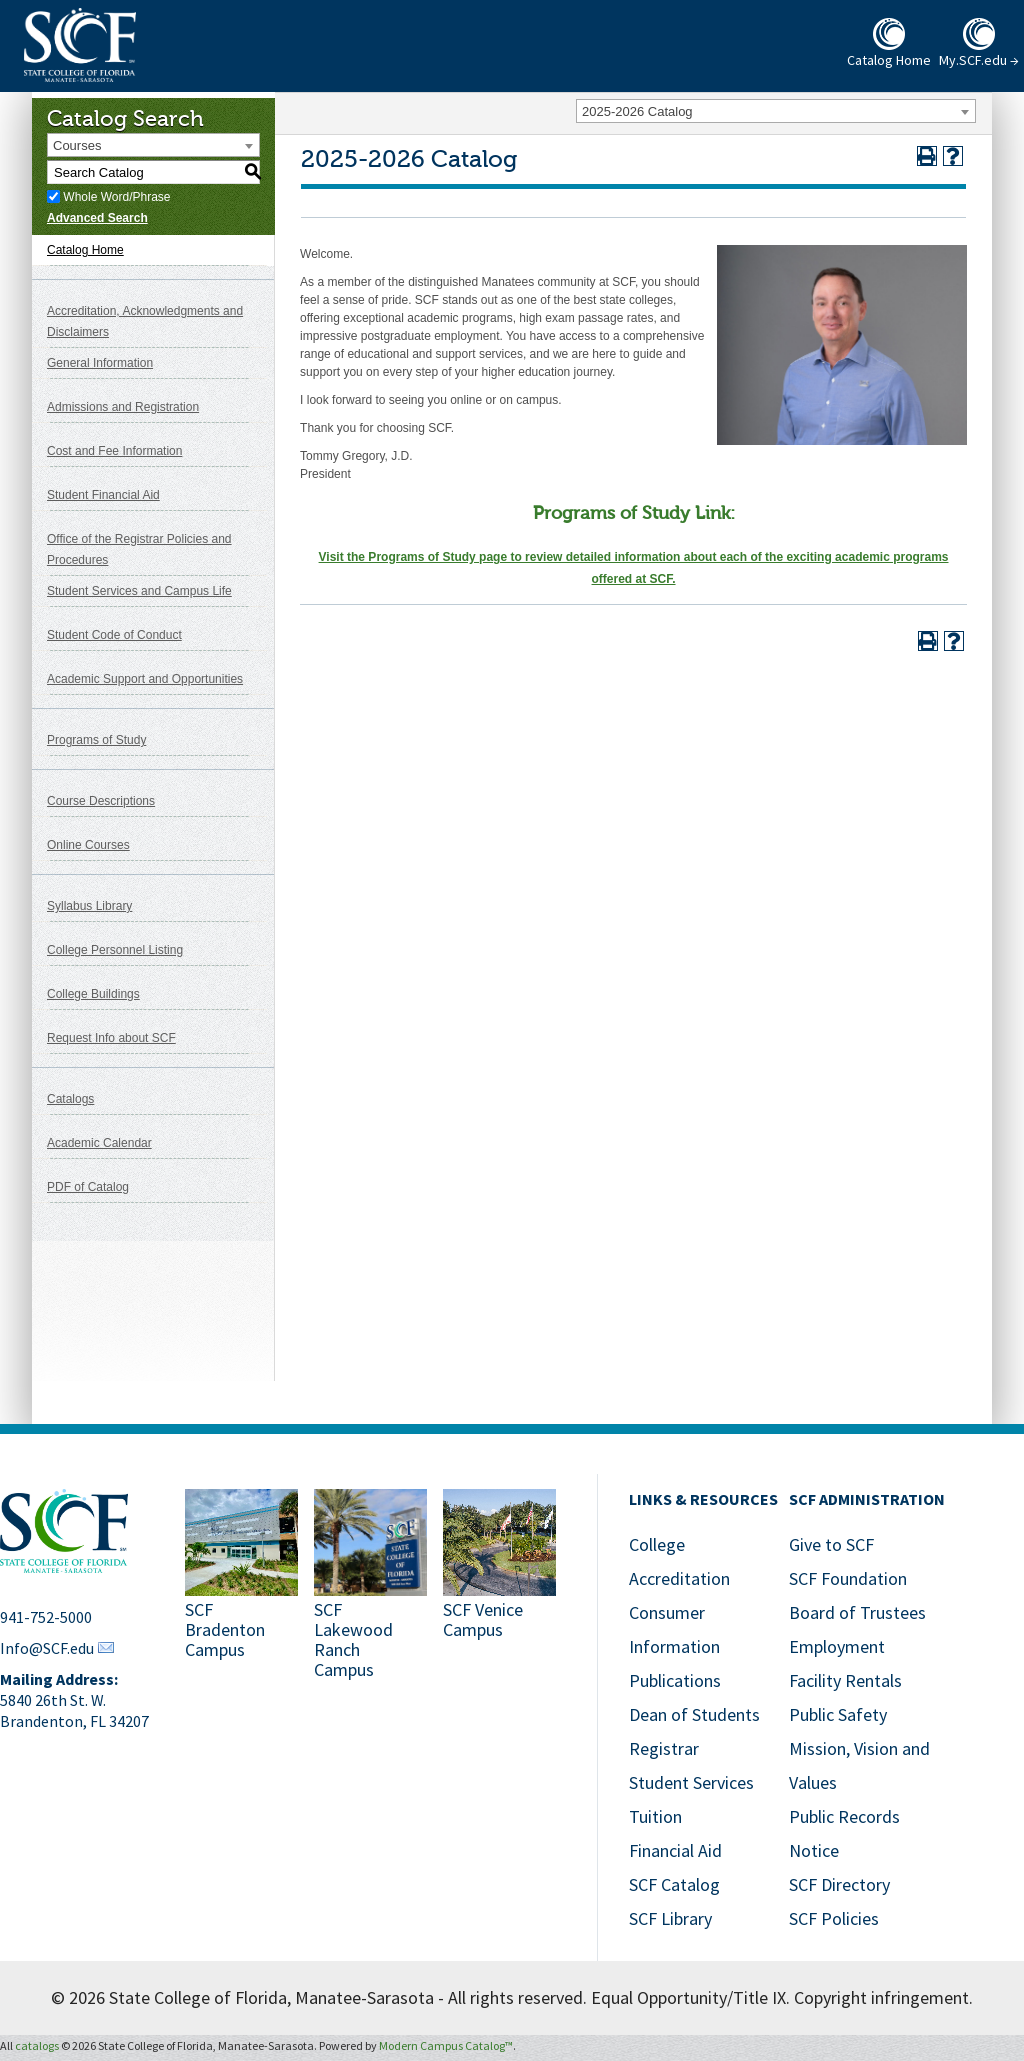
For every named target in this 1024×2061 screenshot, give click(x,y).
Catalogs (70, 1099)
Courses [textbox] (77, 145)
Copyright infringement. (883, 1997)
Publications (675, 1680)
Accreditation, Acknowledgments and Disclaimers (145, 321)
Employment (837, 1646)
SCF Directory (839, 1884)
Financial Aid (675, 1850)
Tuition (655, 1816)
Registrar (664, 1748)
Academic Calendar (99, 1143)
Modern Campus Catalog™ (446, 2045)
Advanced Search (97, 218)
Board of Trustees (857, 1612)
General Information (100, 363)
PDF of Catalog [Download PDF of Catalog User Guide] (88, 1187)
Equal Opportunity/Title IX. (690, 1997)
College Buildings (93, 994)
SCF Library (670, 1918)
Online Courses (88, 845)
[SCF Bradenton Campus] (241, 1586)
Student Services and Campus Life (139, 591)
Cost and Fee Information (114, 451)
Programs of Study (96, 740)
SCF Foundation (848, 1578)
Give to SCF (831, 1544)
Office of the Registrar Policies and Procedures (139, 549)
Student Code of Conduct (114, 635)
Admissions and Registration (123, 407)
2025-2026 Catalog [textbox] (637, 111)
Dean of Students (694, 1714)
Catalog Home (85, 250)
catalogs (37, 2045)
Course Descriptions (101, 801)
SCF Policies (834, 1918)
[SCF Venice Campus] (499, 1586)
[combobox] (776, 111)
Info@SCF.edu (47, 1648)
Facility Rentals (845, 1680)
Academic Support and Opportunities (145, 679)
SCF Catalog (674, 1884)
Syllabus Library (89, 906)
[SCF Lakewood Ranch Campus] (370, 1586)
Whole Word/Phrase (116, 197)
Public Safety (838, 1714)
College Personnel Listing (115, 950)
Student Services (691, 1782)
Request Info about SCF (111, 1038)
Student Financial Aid (103, 495)
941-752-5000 (46, 1617)
